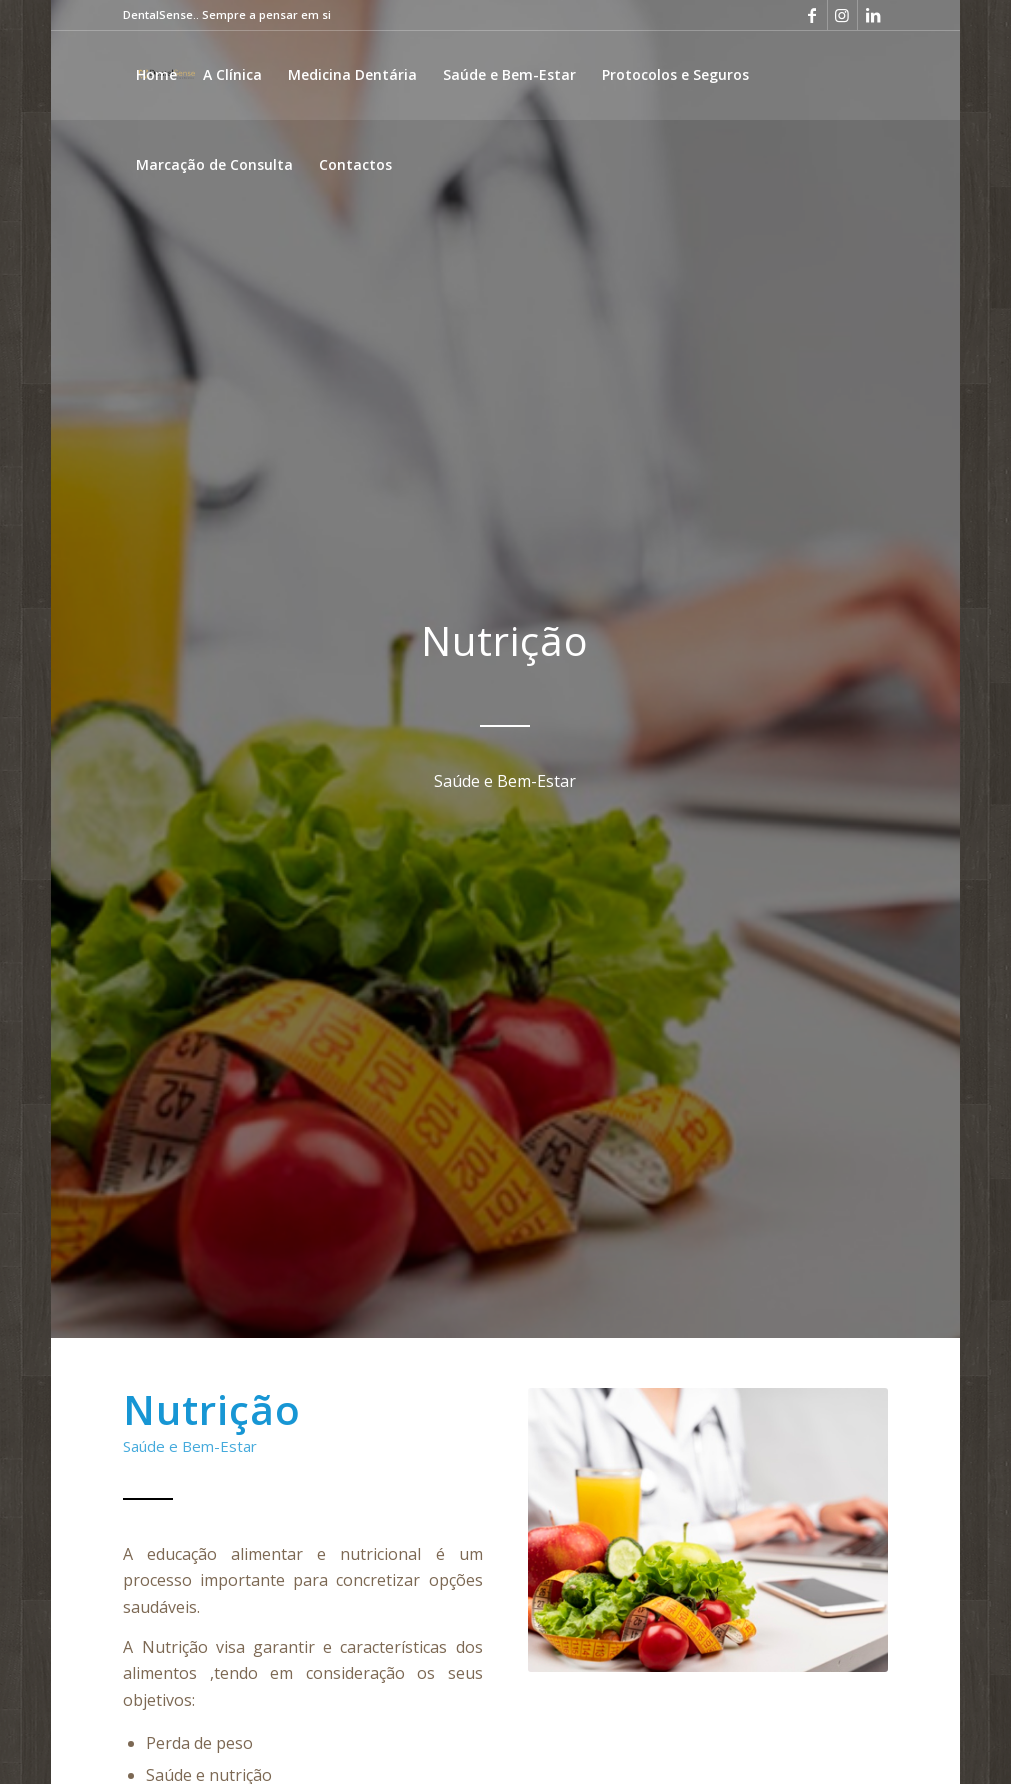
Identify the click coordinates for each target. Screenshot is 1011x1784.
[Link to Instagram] (842, 15)
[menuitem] (156, 75)
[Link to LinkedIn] (873, 15)
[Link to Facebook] (812, 15)
